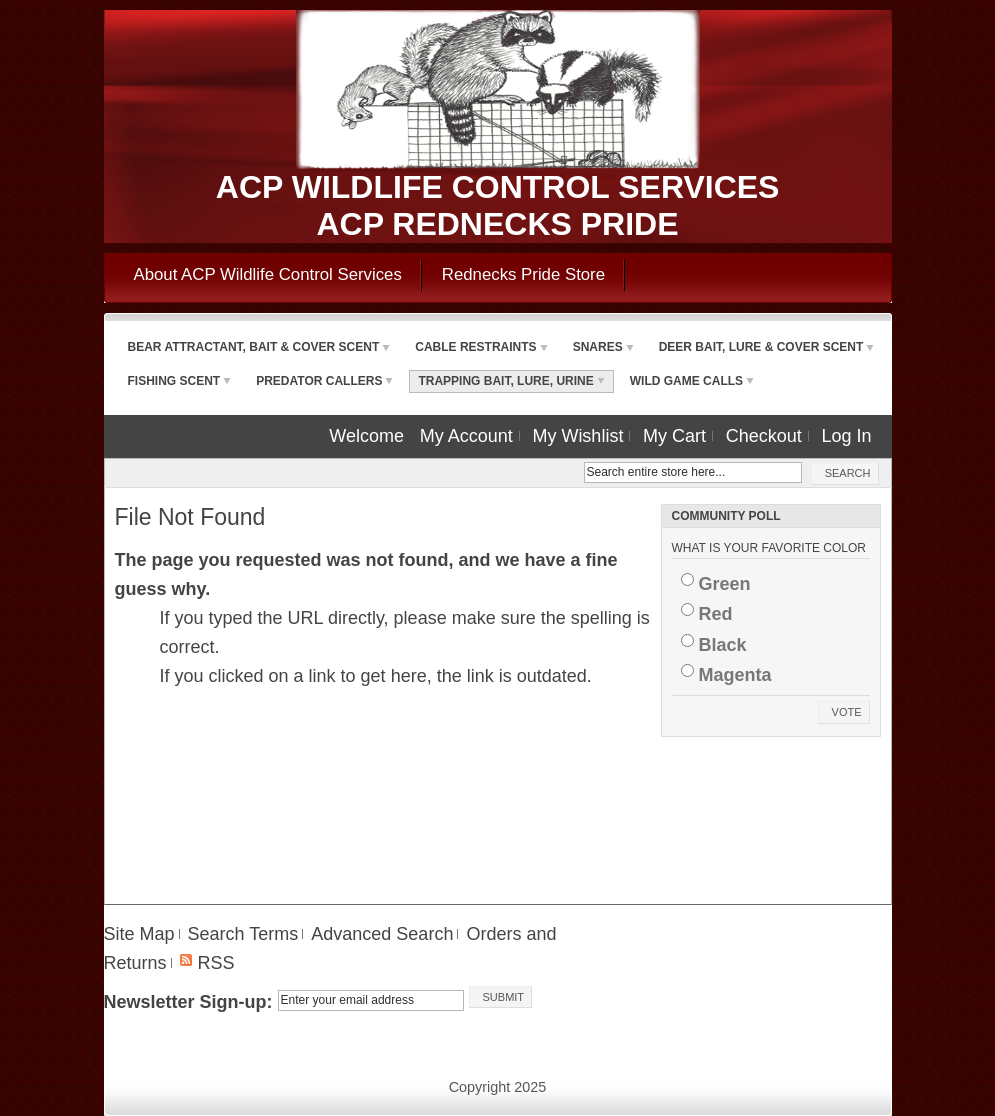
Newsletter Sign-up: (188, 1002)
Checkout (764, 436)
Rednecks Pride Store (523, 274)
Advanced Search (382, 934)
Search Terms (243, 934)
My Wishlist (577, 436)
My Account (466, 436)
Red (716, 614)
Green (725, 584)
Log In (846, 436)
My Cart (674, 436)
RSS (216, 963)
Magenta (735, 675)
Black (723, 645)
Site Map (139, 934)
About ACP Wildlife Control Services (268, 274)
